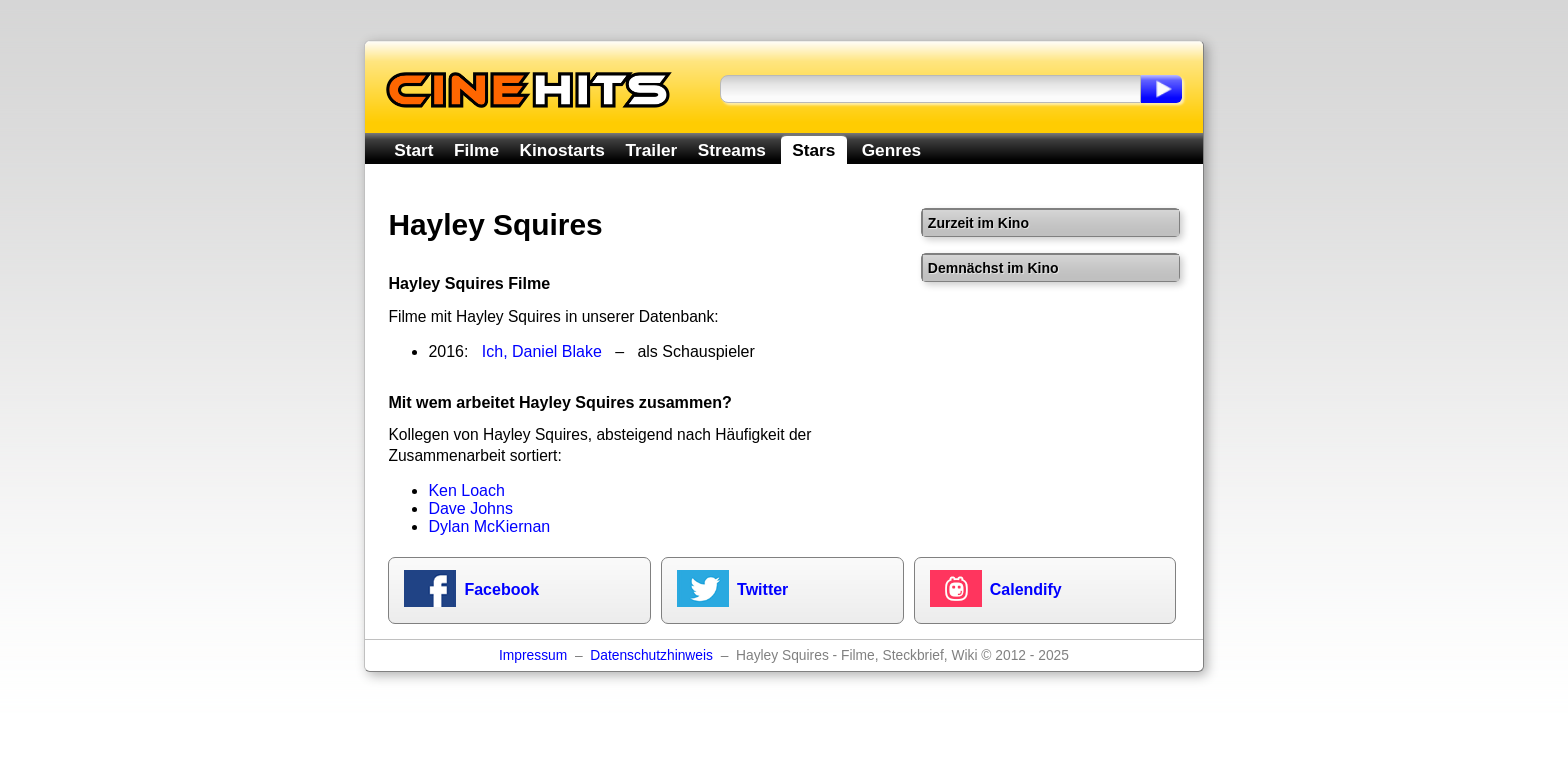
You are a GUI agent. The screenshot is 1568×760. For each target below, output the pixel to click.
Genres (891, 150)
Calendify (1026, 589)
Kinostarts (562, 150)
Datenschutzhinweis (651, 655)
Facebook (501, 589)
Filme (476, 150)
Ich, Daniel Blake (542, 351)
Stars (813, 150)
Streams (732, 150)
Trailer (651, 150)
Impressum (533, 655)
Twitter (762, 589)
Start (413, 150)
